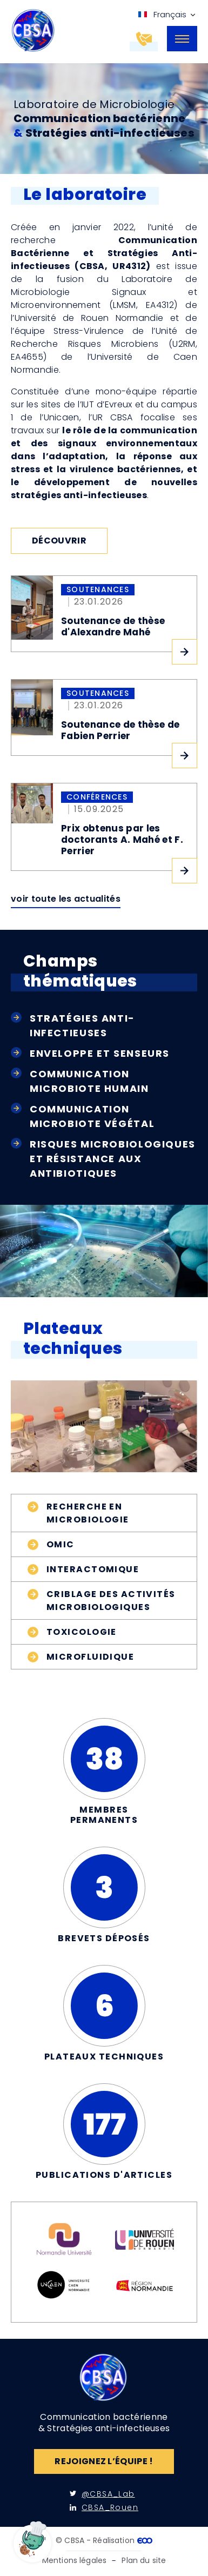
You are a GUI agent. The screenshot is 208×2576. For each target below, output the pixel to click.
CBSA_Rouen (104, 2507)
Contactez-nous (155, 40)
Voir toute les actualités (65, 899)
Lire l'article (184, 652)
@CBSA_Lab (102, 2493)
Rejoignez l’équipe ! (104, 2461)
